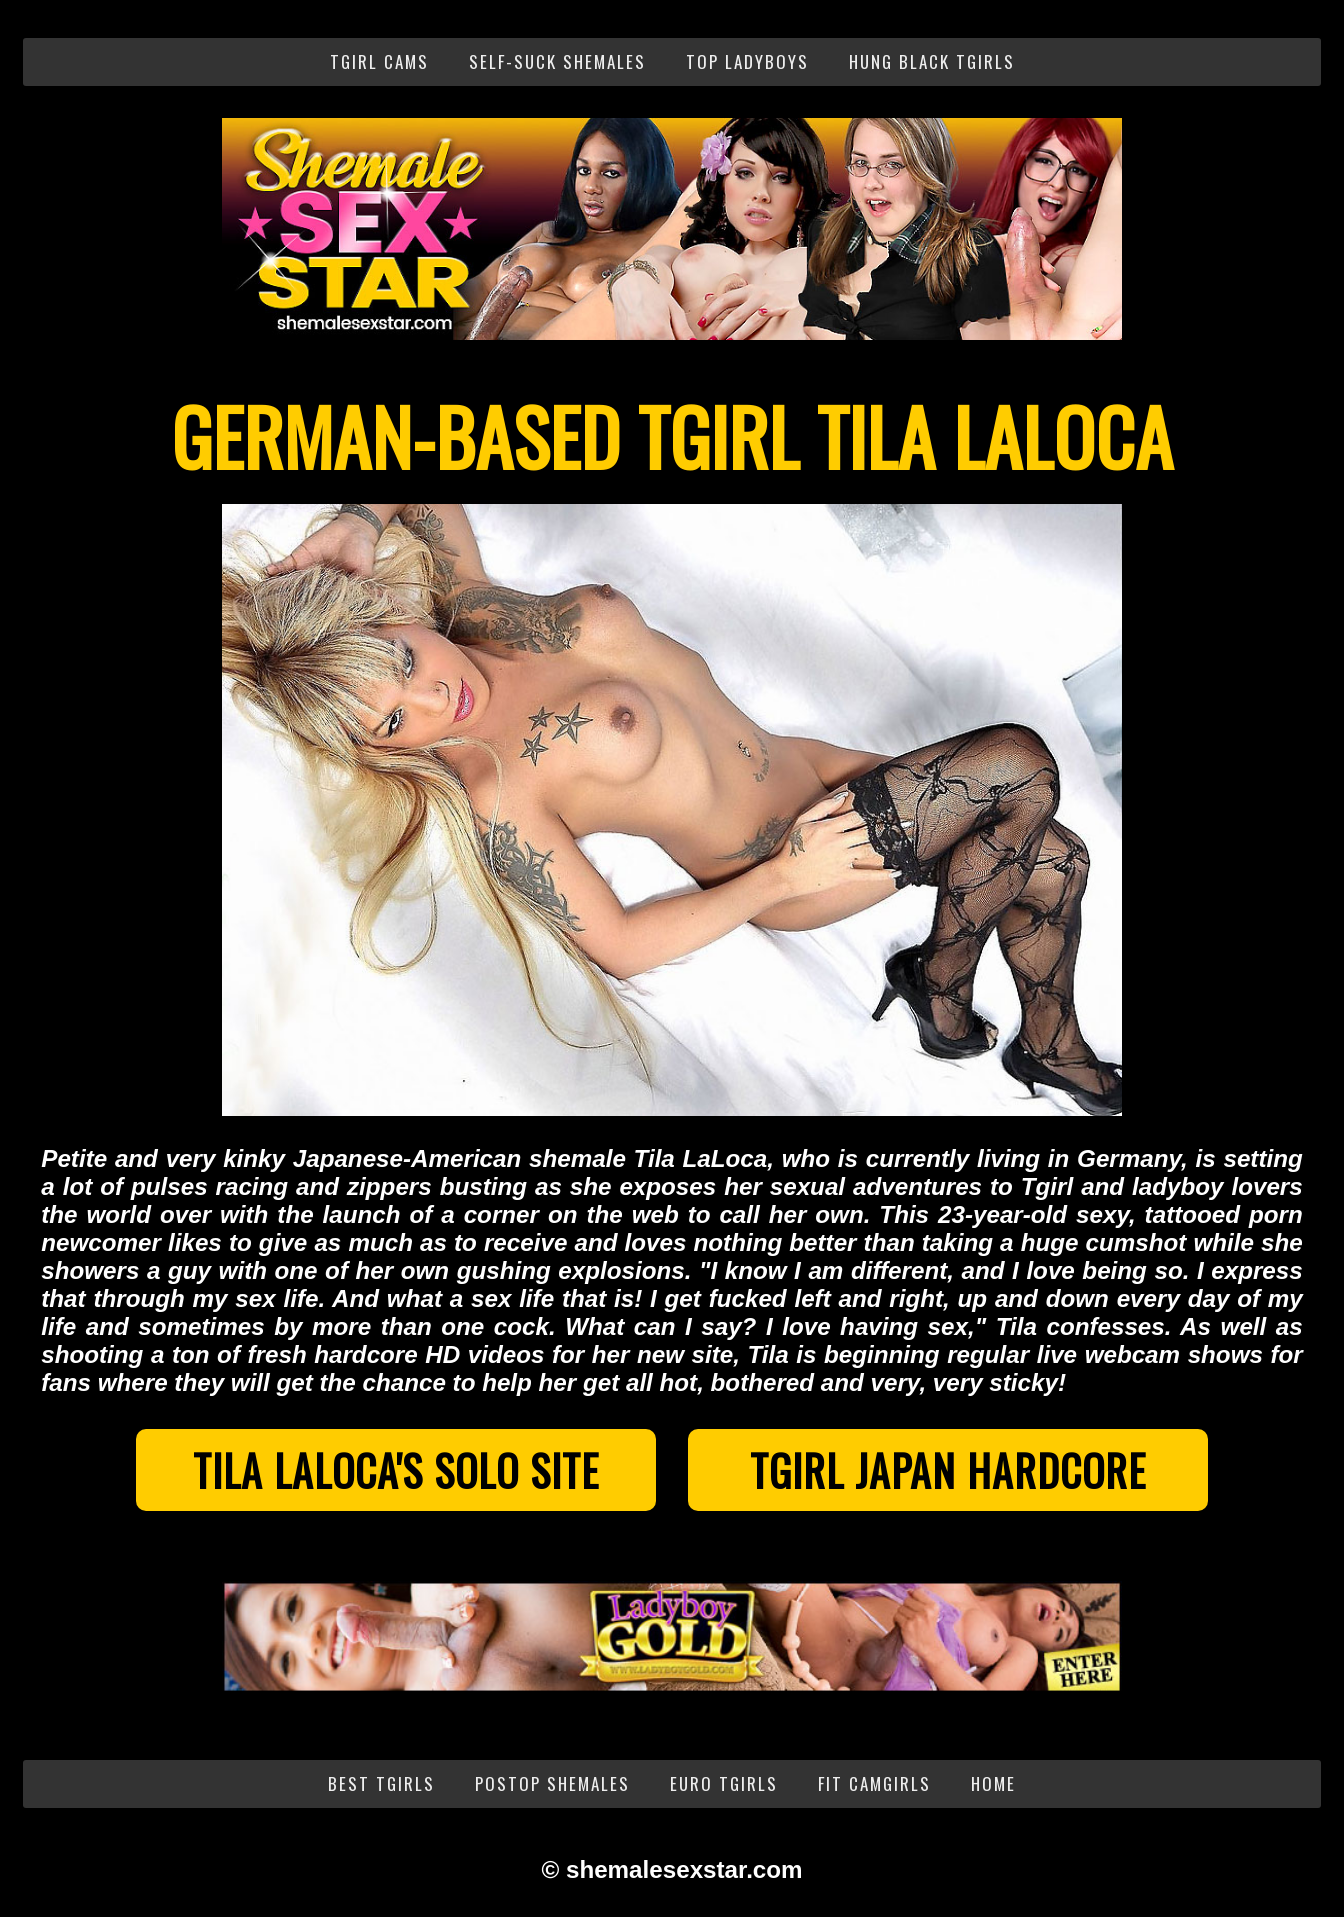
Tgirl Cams (379, 61)
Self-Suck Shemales (557, 61)
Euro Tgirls (724, 1783)
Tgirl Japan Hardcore (948, 1470)
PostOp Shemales (552, 1783)
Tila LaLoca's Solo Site (396, 1470)
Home (993, 1783)
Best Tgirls (381, 1783)
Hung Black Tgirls (932, 61)
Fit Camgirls (874, 1783)
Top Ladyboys (747, 61)
